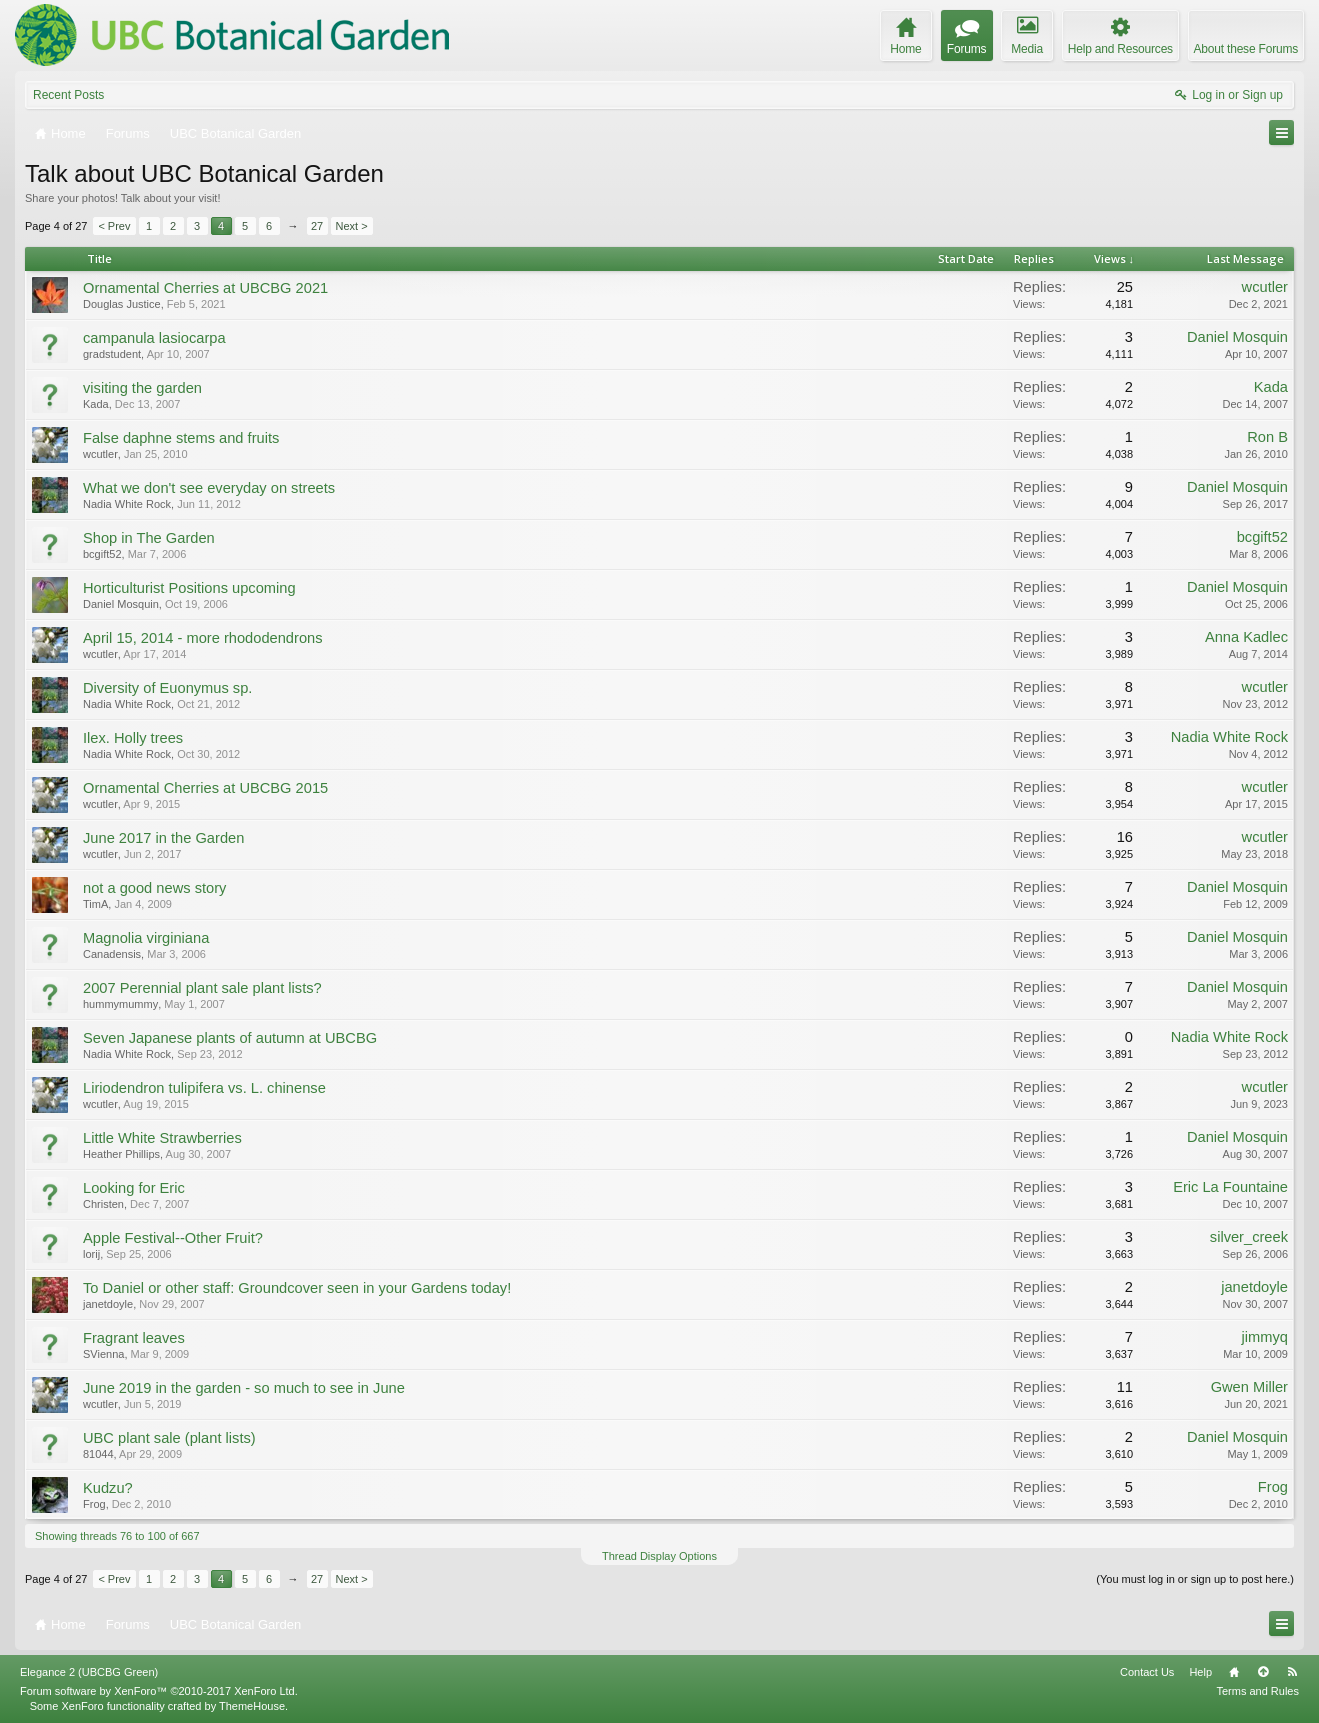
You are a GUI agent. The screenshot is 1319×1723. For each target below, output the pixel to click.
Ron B (1267, 437)
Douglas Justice (122, 304)
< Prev (114, 226)
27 (317, 226)
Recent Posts (68, 95)
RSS (1292, 1672)
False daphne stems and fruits (181, 438)
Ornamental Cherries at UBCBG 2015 (205, 788)
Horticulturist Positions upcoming (189, 588)
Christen (103, 1204)
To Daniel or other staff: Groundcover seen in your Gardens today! (297, 1288)
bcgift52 (102, 554)
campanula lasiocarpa (154, 338)
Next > (352, 226)
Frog (94, 1504)
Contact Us (1147, 1672)
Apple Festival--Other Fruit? (173, 1238)
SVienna (103, 1354)
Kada (96, 404)
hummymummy (120, 1004)
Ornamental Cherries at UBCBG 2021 (205, 288)
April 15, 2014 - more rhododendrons (203, 638)
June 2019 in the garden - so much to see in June (244, 1388)
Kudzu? (108, 1488)
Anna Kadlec (1246, 637)
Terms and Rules (1257, 1691)
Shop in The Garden (149, 538)
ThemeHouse (252, 1706)
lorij (91, 1254)
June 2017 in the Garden (163, 838)
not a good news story (154, 888)
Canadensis (112, 954)
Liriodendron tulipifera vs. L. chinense (204, 1088)
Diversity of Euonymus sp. (167, 688)
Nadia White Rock (127, 504)
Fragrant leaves (134, 1338)
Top (1263, 1672)
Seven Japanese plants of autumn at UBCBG (230, 1038)
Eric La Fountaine (1230, 1187)
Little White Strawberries (162, 1138)
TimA (95, 904)
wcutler (1265, 287)
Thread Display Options (659, 1556)
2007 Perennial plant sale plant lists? (202, 988)
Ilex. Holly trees (133, 738)
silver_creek (1249, 1237)
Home (1234, 1672)
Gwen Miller (1249, 1387)
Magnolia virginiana (146, 938)
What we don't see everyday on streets (209, 488)
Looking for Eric (134, 1188)
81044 (98, 1454)
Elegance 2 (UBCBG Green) (89, 1672)
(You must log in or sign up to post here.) (1195, 1579)
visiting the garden (142, 388)
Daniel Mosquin (1237, 337)
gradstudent (112, 354)
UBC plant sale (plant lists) (169, 1438)
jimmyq (1265, 1337)
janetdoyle (108, 1304)
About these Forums (1246, 49)
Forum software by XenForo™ (159, 1691)
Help (1200, 1672)
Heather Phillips (121, 1154)
